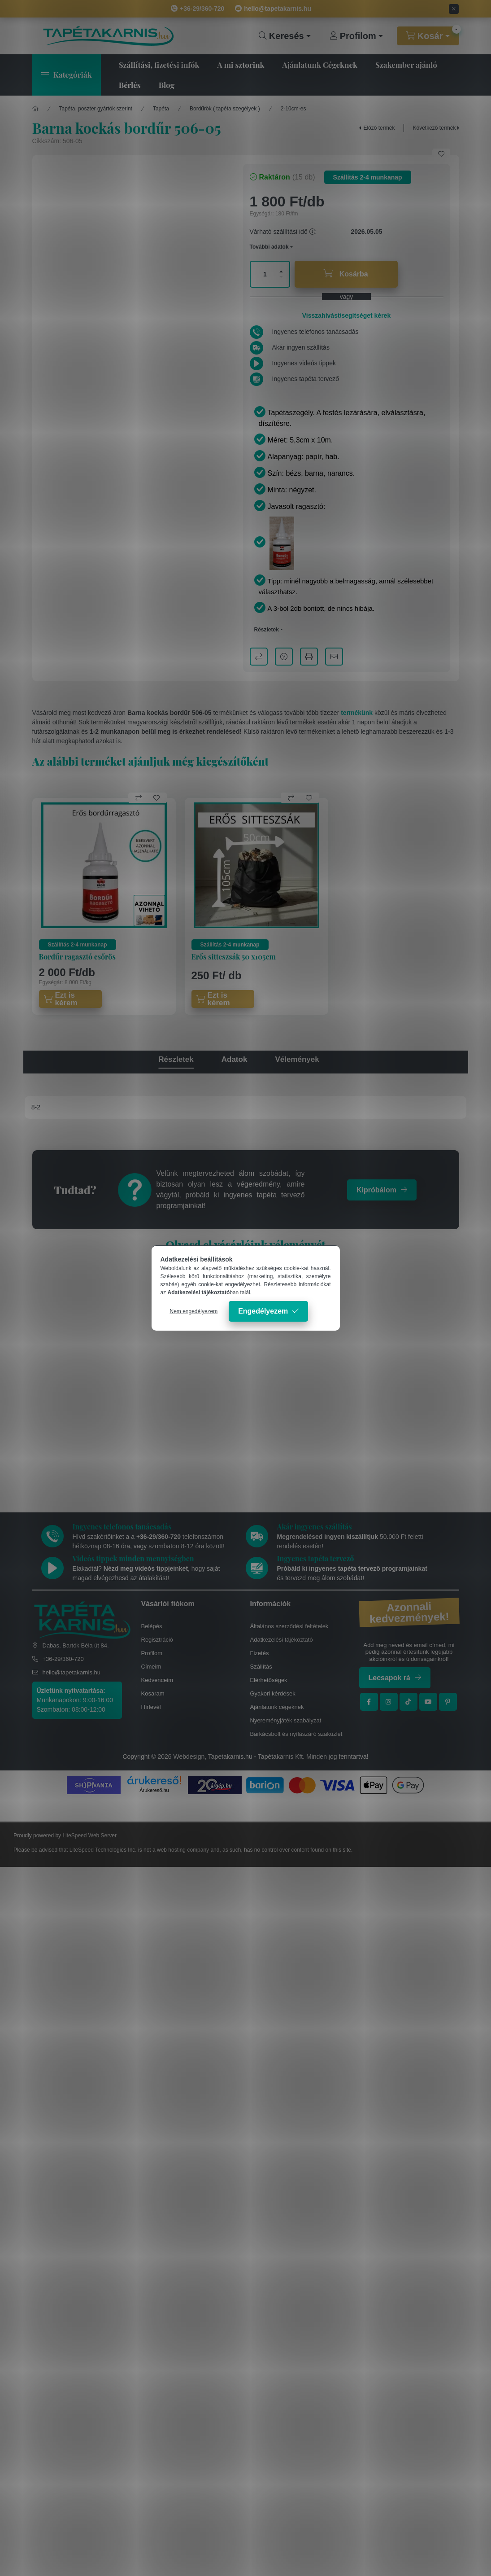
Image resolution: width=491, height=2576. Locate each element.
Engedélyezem (263, 1311)
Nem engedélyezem (194, 1311)
